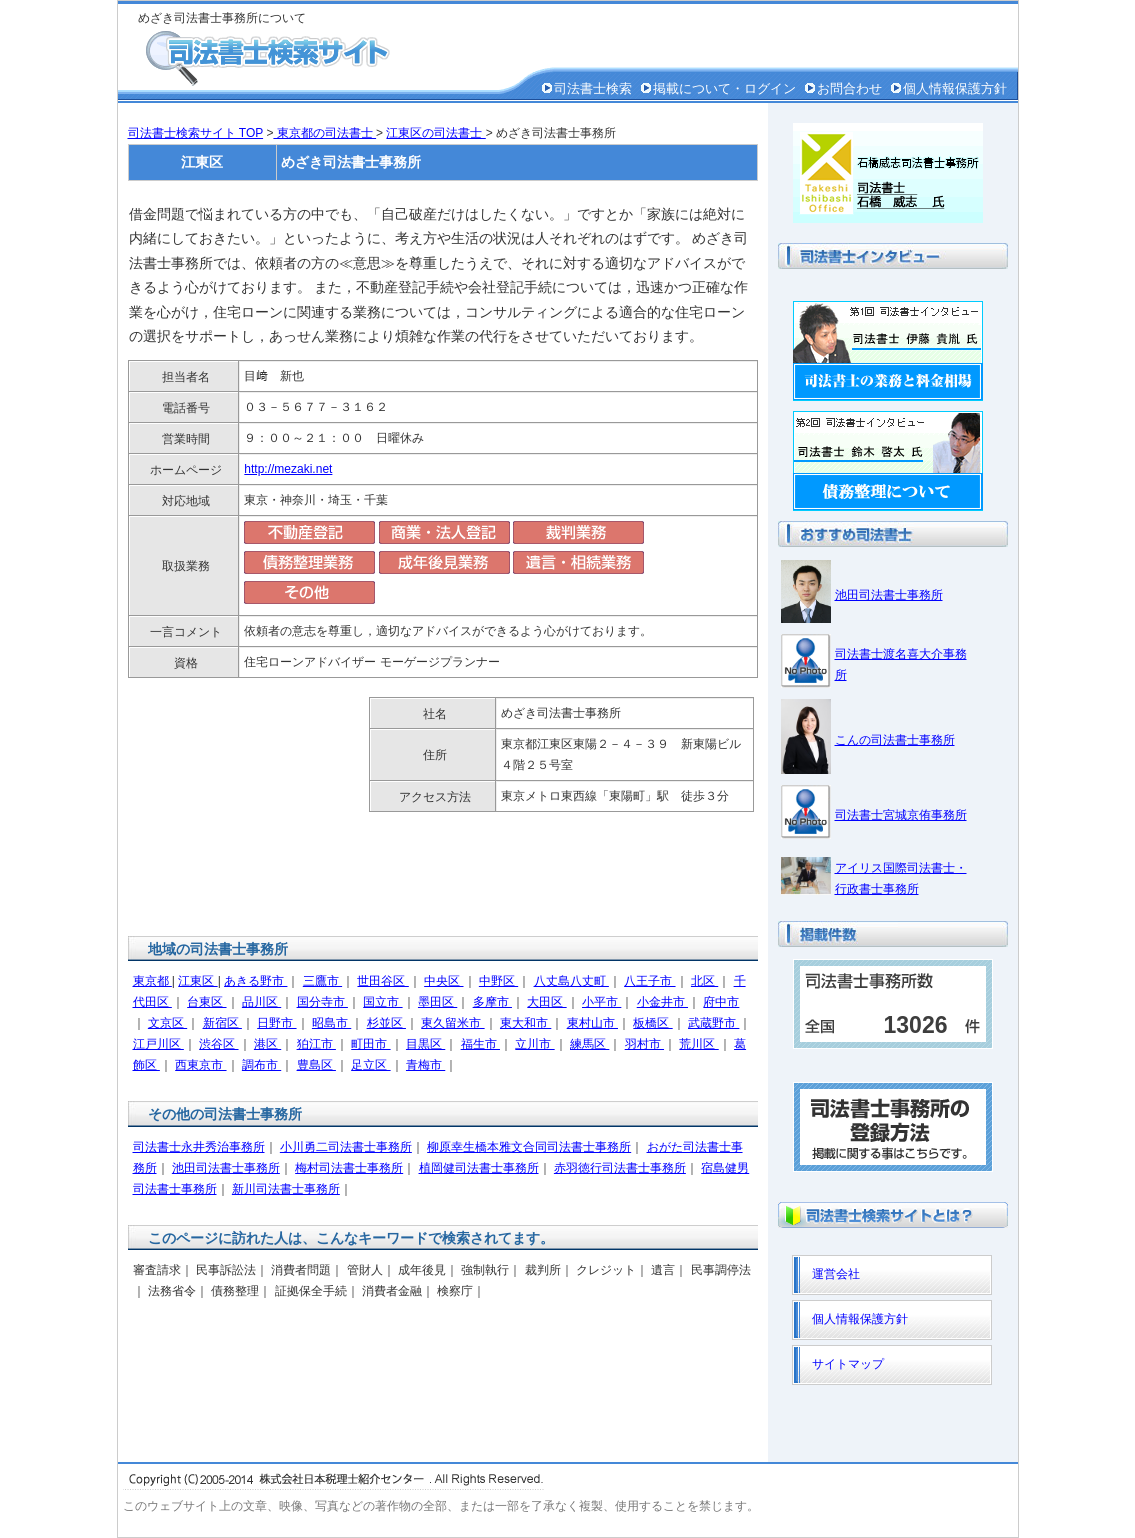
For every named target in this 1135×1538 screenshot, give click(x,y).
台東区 (206, 1002)
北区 (704, 981)
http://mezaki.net (288, 469)
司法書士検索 (593, 88)
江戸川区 (158, 1044)
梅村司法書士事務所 (349, 1168)
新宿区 (222, 1023)
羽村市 (644, 1044)
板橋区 (652, 1023)
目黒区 (425, 1044)
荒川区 (698, 1044)
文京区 (167, 1023)
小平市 (601, 1002)
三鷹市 (322, 981)
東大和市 (525, 1023)
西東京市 (200, 1065)
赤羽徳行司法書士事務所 (620, 1168)
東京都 (152, 981)
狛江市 (316, 1044)
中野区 (498, 981)
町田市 (370, 1044)
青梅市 (425, 1065)
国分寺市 (322, 1002)
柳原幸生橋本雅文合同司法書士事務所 (529, 1147)
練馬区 (589, 1044)
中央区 (443, 981)
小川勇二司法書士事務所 (346, 1147)
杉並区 (386, 1023)
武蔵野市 (713, 1023)
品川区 (261, 1002)
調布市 (261, 1065)
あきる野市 (255, 981)
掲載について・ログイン (724, 88)
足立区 (370, 1065)
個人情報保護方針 (955, 88)
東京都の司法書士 (324, 133)
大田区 (546, 1002)
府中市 (721, 1002)
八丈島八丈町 (571, 981)
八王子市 (649, 981)
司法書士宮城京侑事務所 (901, 815)
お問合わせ (849, 88)
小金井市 (662, 1002)
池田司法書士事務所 (226, 1168)
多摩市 (492, 1002)
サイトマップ (848, 1364)
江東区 (197, 981)
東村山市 (592, 1023)
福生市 (480, 1044)
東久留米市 (452, 1023)
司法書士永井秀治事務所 (199, 1147)
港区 (267, 1044)
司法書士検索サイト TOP (196, 133)
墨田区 (437, 1002)
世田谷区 (382, 981)
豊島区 (316, 1065)
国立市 (382, 1002)
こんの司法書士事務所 (895, 740)
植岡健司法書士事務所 (479, 1168)
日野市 (276, 1023)
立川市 (534, 1044)
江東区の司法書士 (435, 133)
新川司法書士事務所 (286, 1189)
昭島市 (331, 1023)
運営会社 (836, 1274)
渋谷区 (218, 1044)
